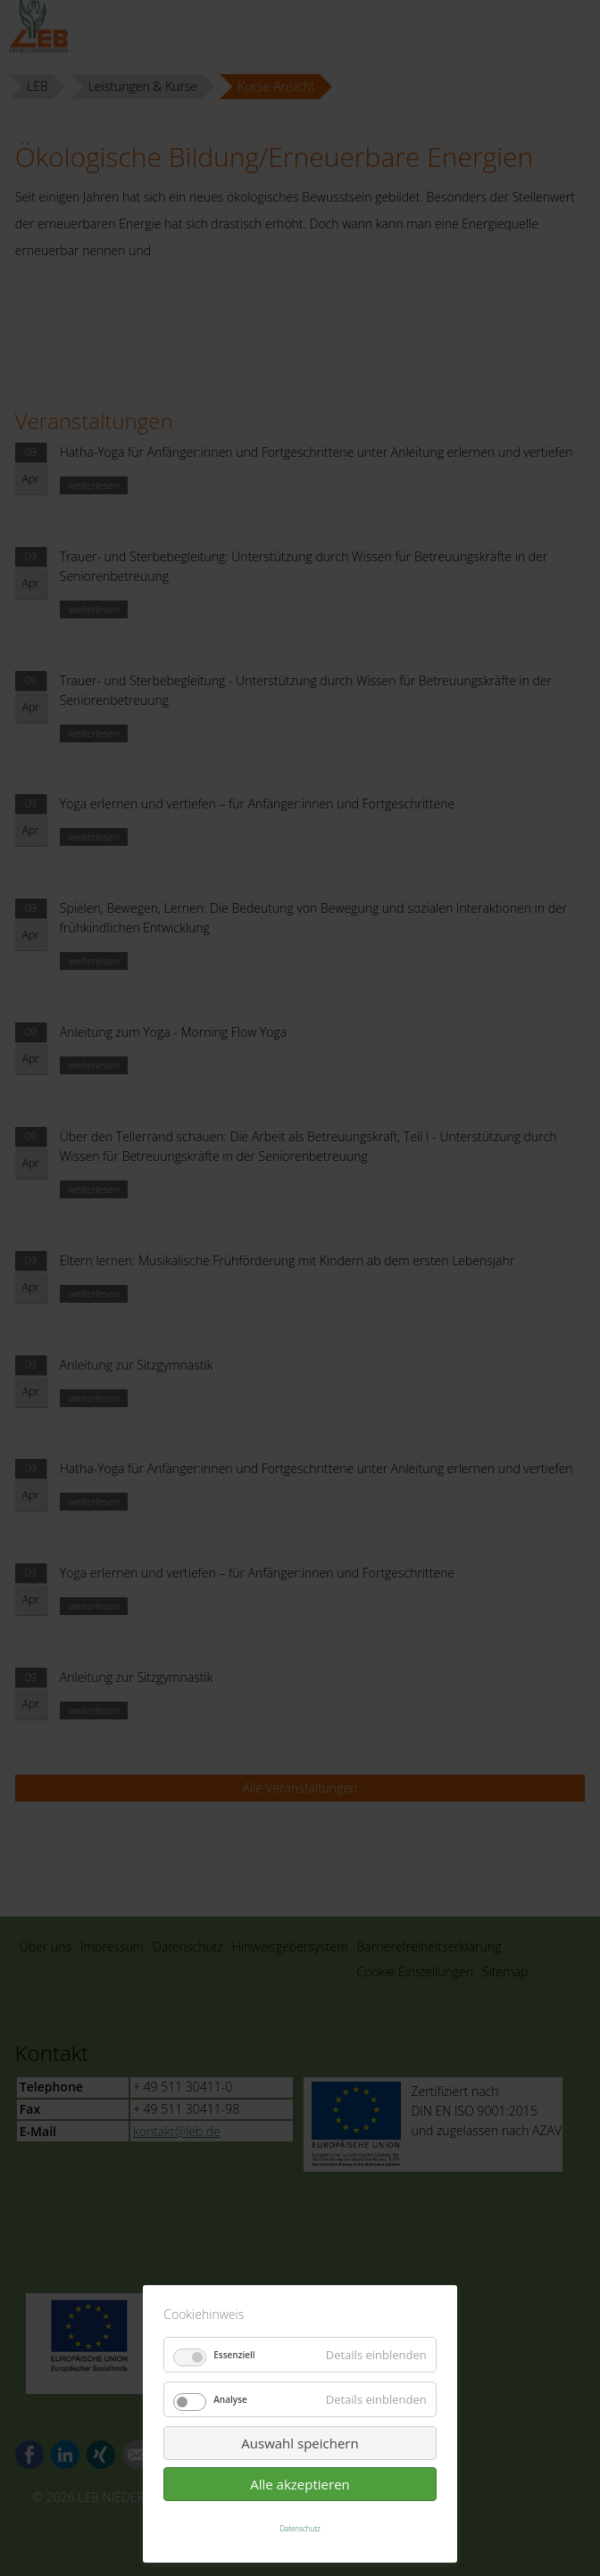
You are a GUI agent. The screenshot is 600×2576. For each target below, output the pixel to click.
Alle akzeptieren (300, 2484)
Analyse (230, 2399)
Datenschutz (300, 2528)
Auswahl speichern (299, 2443)
